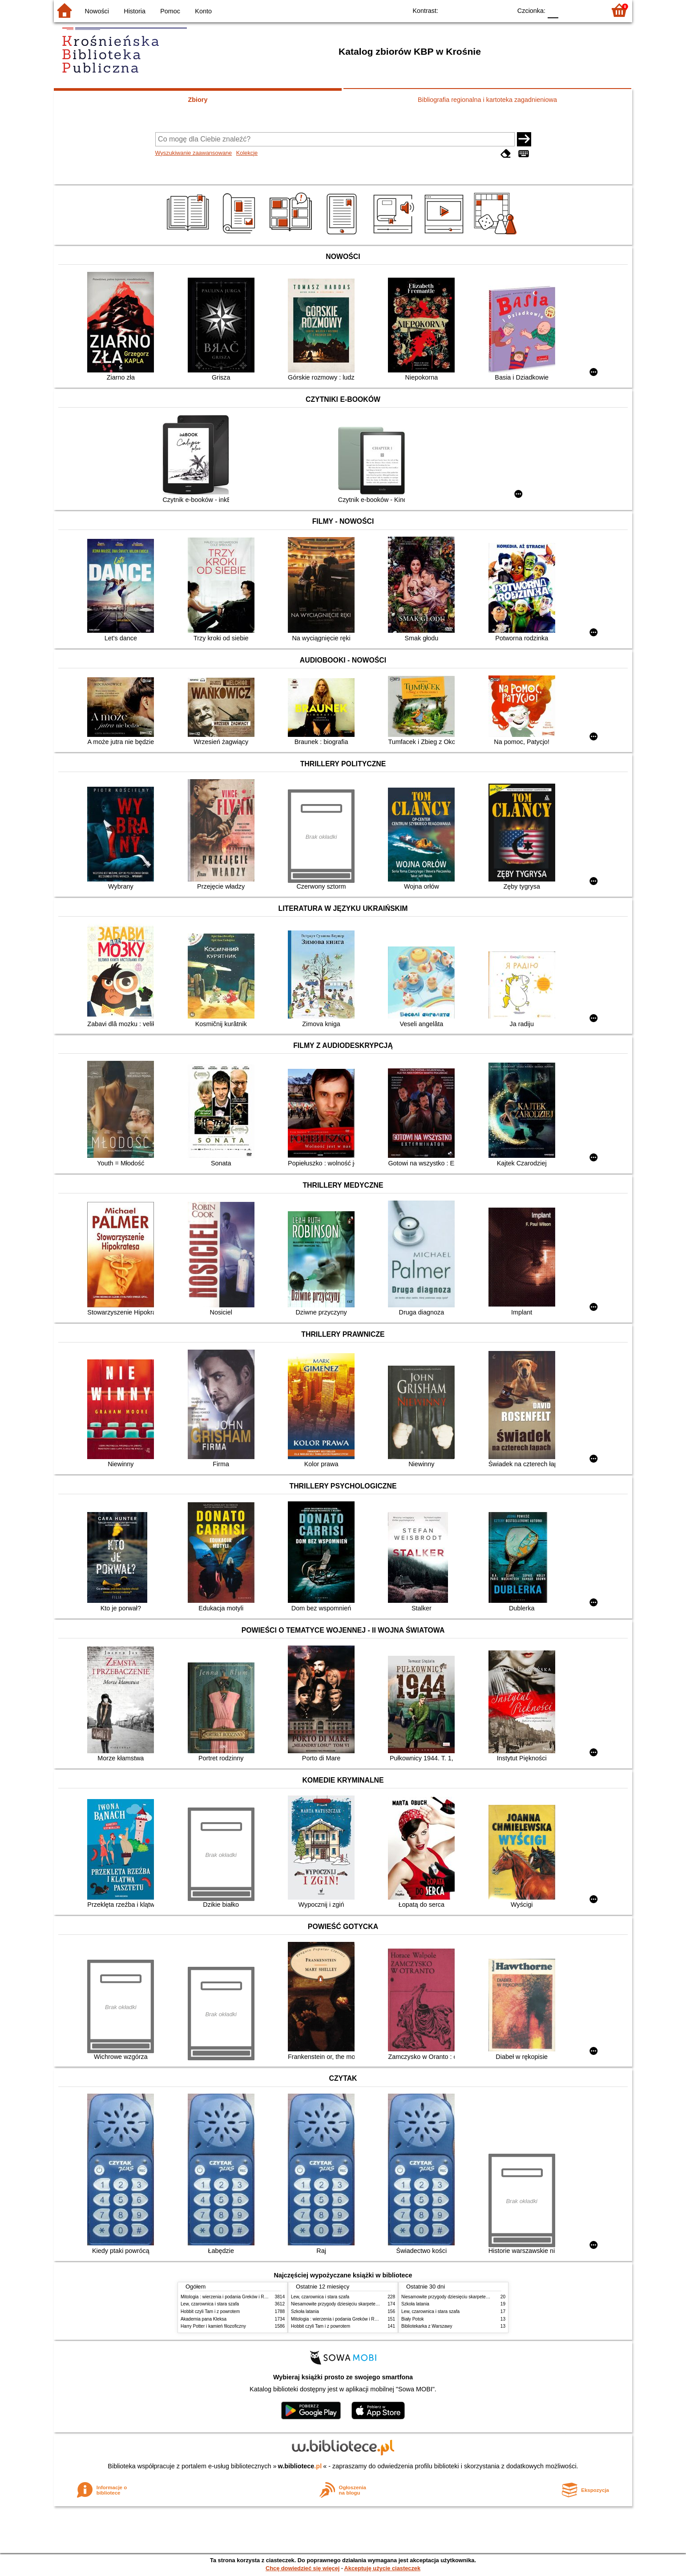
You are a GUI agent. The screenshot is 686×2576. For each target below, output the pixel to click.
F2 (589, 10)
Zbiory (198, 99)
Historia (134, 11)
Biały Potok (412, 2319)
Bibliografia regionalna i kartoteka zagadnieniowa (487, 99)
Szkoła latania (305, 2311)
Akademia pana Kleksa (203, 2319)
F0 (553, 10)
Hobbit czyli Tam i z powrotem (210, 2311)
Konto (203, 11)
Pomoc (170, 11)
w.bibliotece (300, 2466)
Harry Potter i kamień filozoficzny (213, 2326)
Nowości (97, 11)
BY (502, 10)
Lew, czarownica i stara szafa (210, 2303)
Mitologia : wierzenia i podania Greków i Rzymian (229, 2296)
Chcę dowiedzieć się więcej (302, 2568)
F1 (568, 10)
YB (484, 10)
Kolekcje (247, 153)
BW (466, 10)
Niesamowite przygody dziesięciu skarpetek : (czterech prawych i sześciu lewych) (372, 2303)
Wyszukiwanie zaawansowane (193, 153)
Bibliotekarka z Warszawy (426, 2326)
